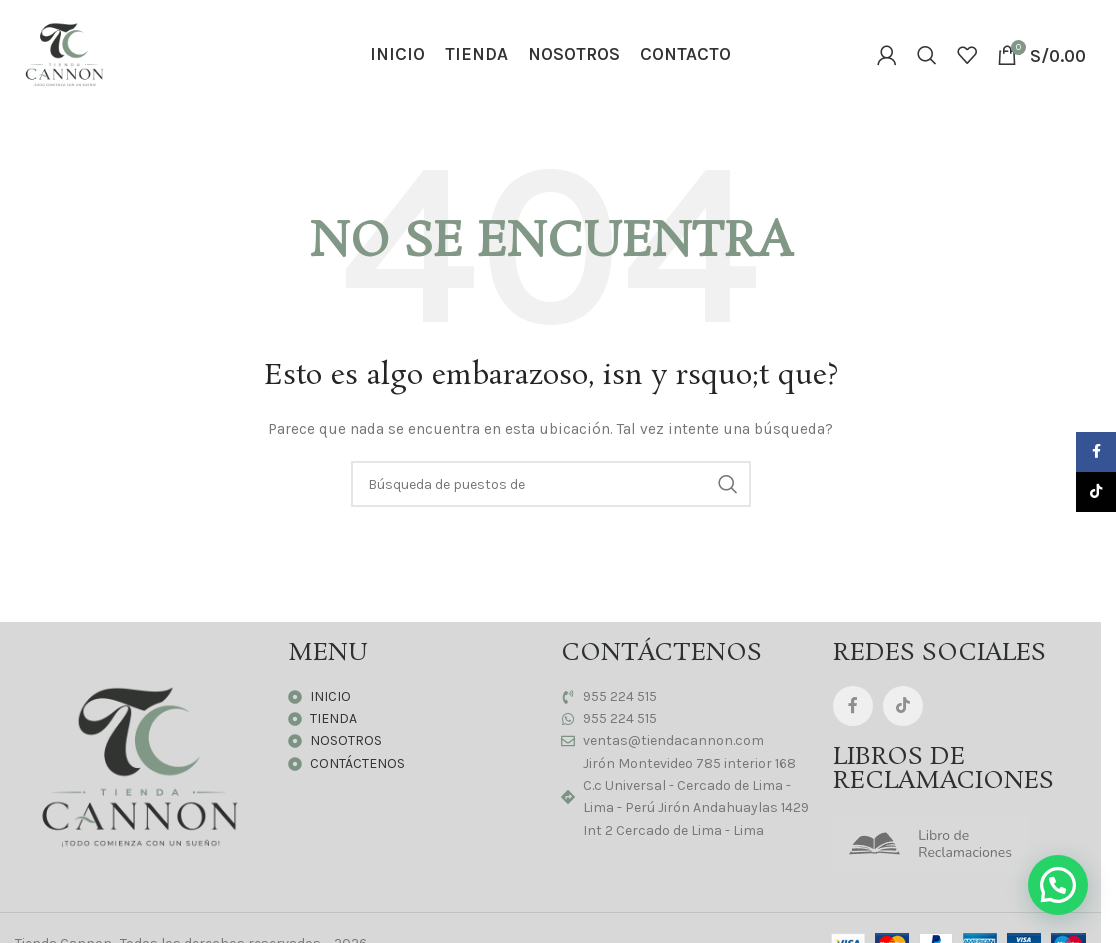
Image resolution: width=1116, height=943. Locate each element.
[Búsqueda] (927, 55)
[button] (1058, 885)
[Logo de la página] (65, 53)
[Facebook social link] (853, 706)
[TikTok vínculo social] (903, 706)
